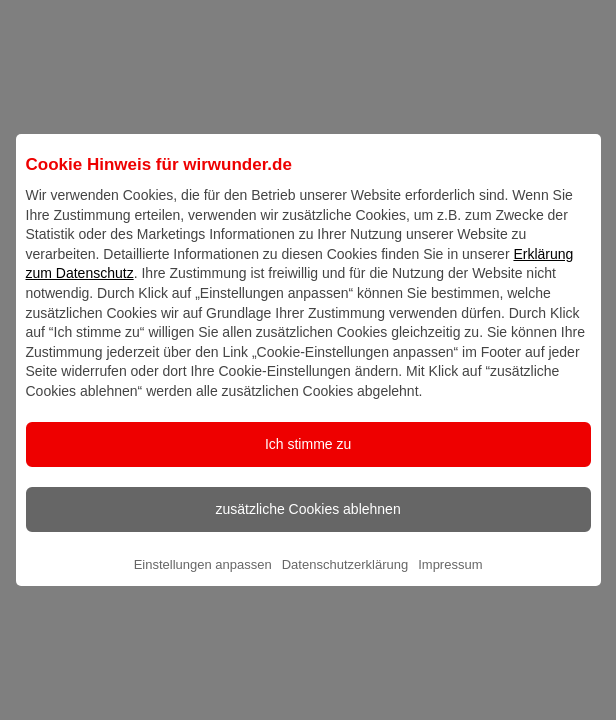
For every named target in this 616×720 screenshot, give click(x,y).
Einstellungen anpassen (203, 581)
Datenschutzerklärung (345, 581)
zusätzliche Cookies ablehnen (307, 526)
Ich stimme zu (308, 461)
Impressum (450, 581)
